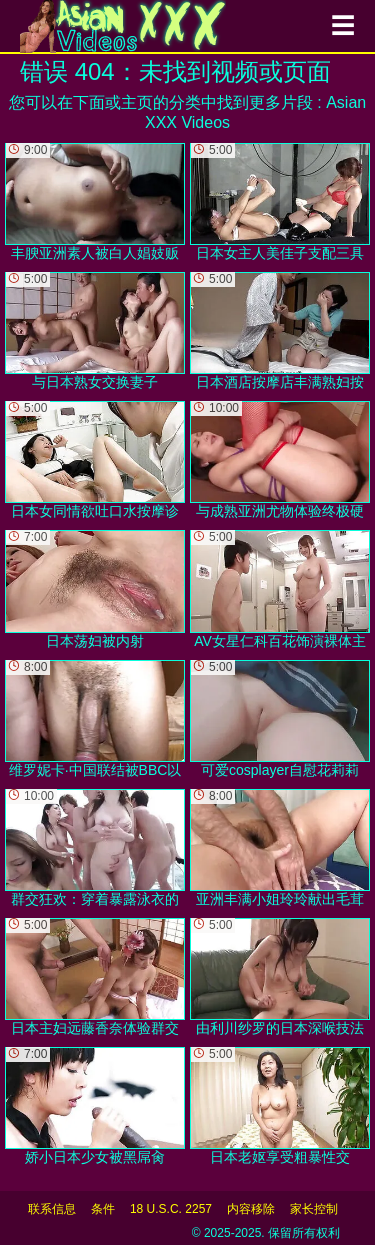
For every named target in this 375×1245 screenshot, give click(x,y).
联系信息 (52, 1209)
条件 (103, 1209)
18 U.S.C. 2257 (171, 1209)
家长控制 (314, 1209)
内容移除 (251, 1209)
